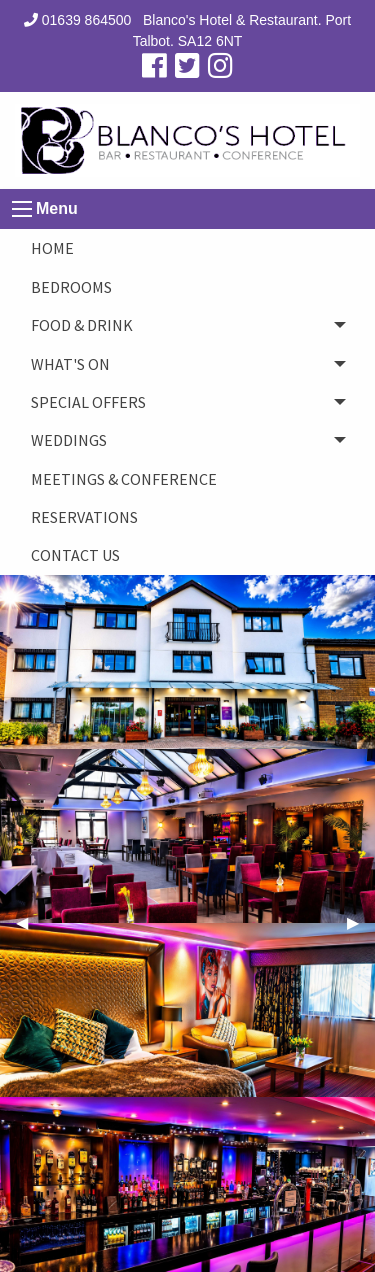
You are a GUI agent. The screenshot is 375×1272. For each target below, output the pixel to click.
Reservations (84, 517)
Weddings (69, 440)
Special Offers (88, 402)
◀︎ (30, 922)
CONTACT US (75, 555)
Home (52, 248)
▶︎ (361, 922)
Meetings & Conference (124, 479)
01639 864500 (77, 20)
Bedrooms (71, 287)
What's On (70, 364)
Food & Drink (82, 325)
